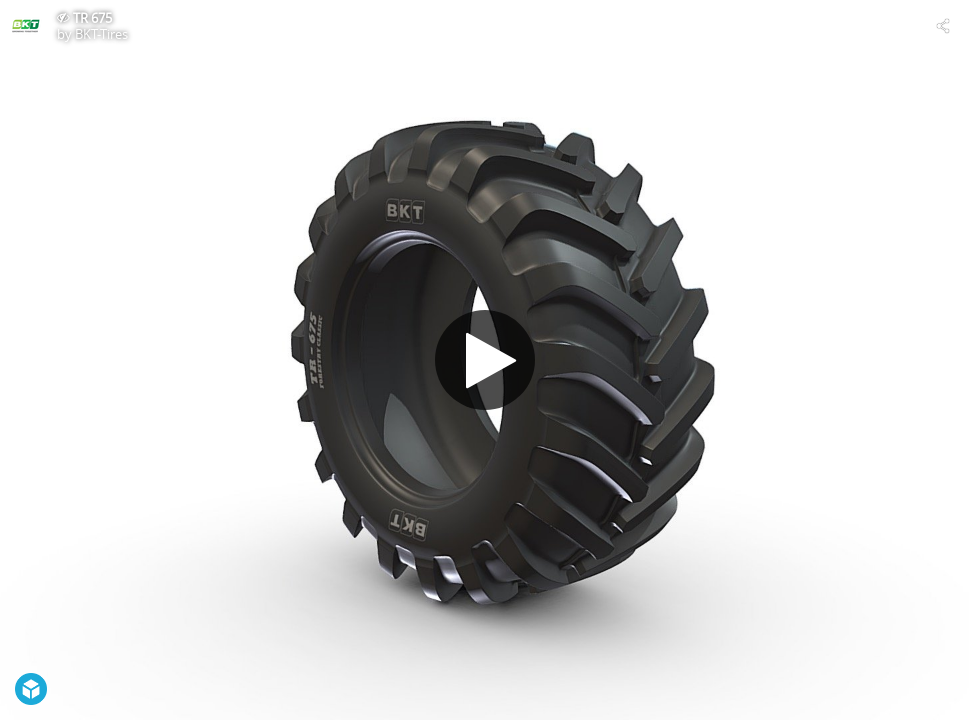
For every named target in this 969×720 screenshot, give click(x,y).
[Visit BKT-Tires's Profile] (26, 26)
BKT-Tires (101, 34)
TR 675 (92, 18)
